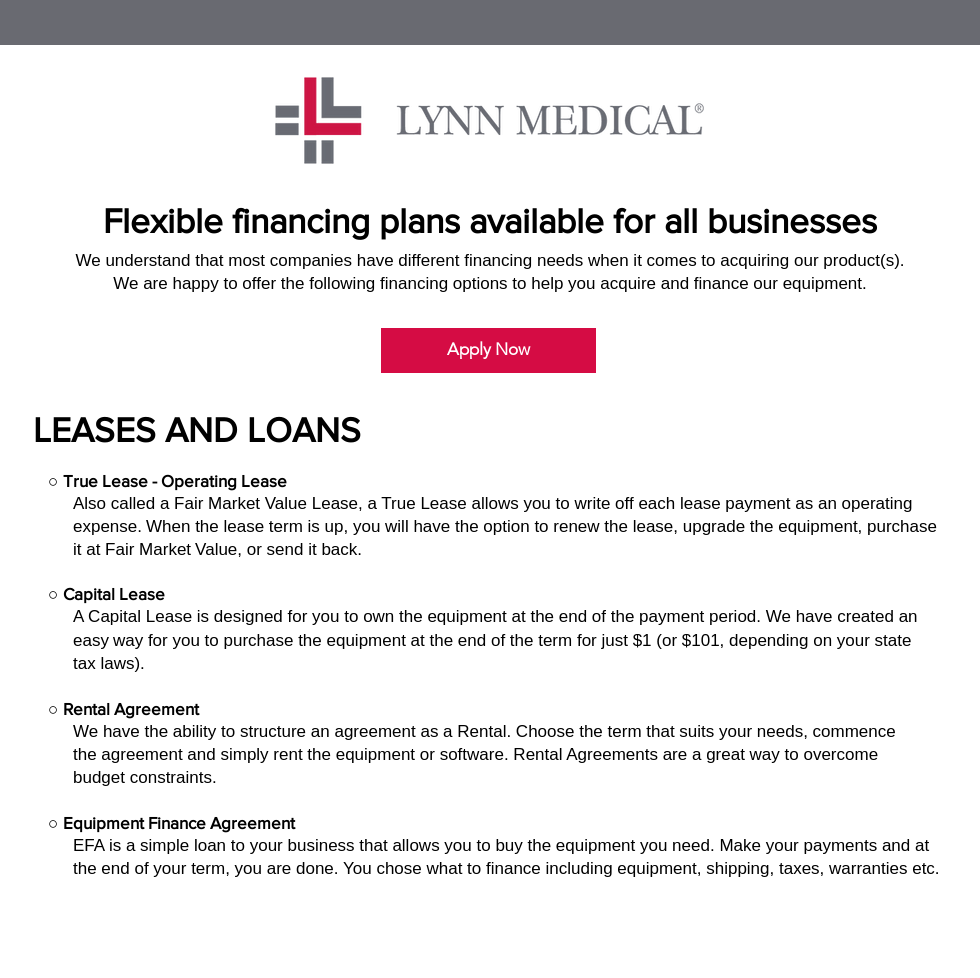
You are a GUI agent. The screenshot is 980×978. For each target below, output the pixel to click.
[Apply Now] (488, 350)
